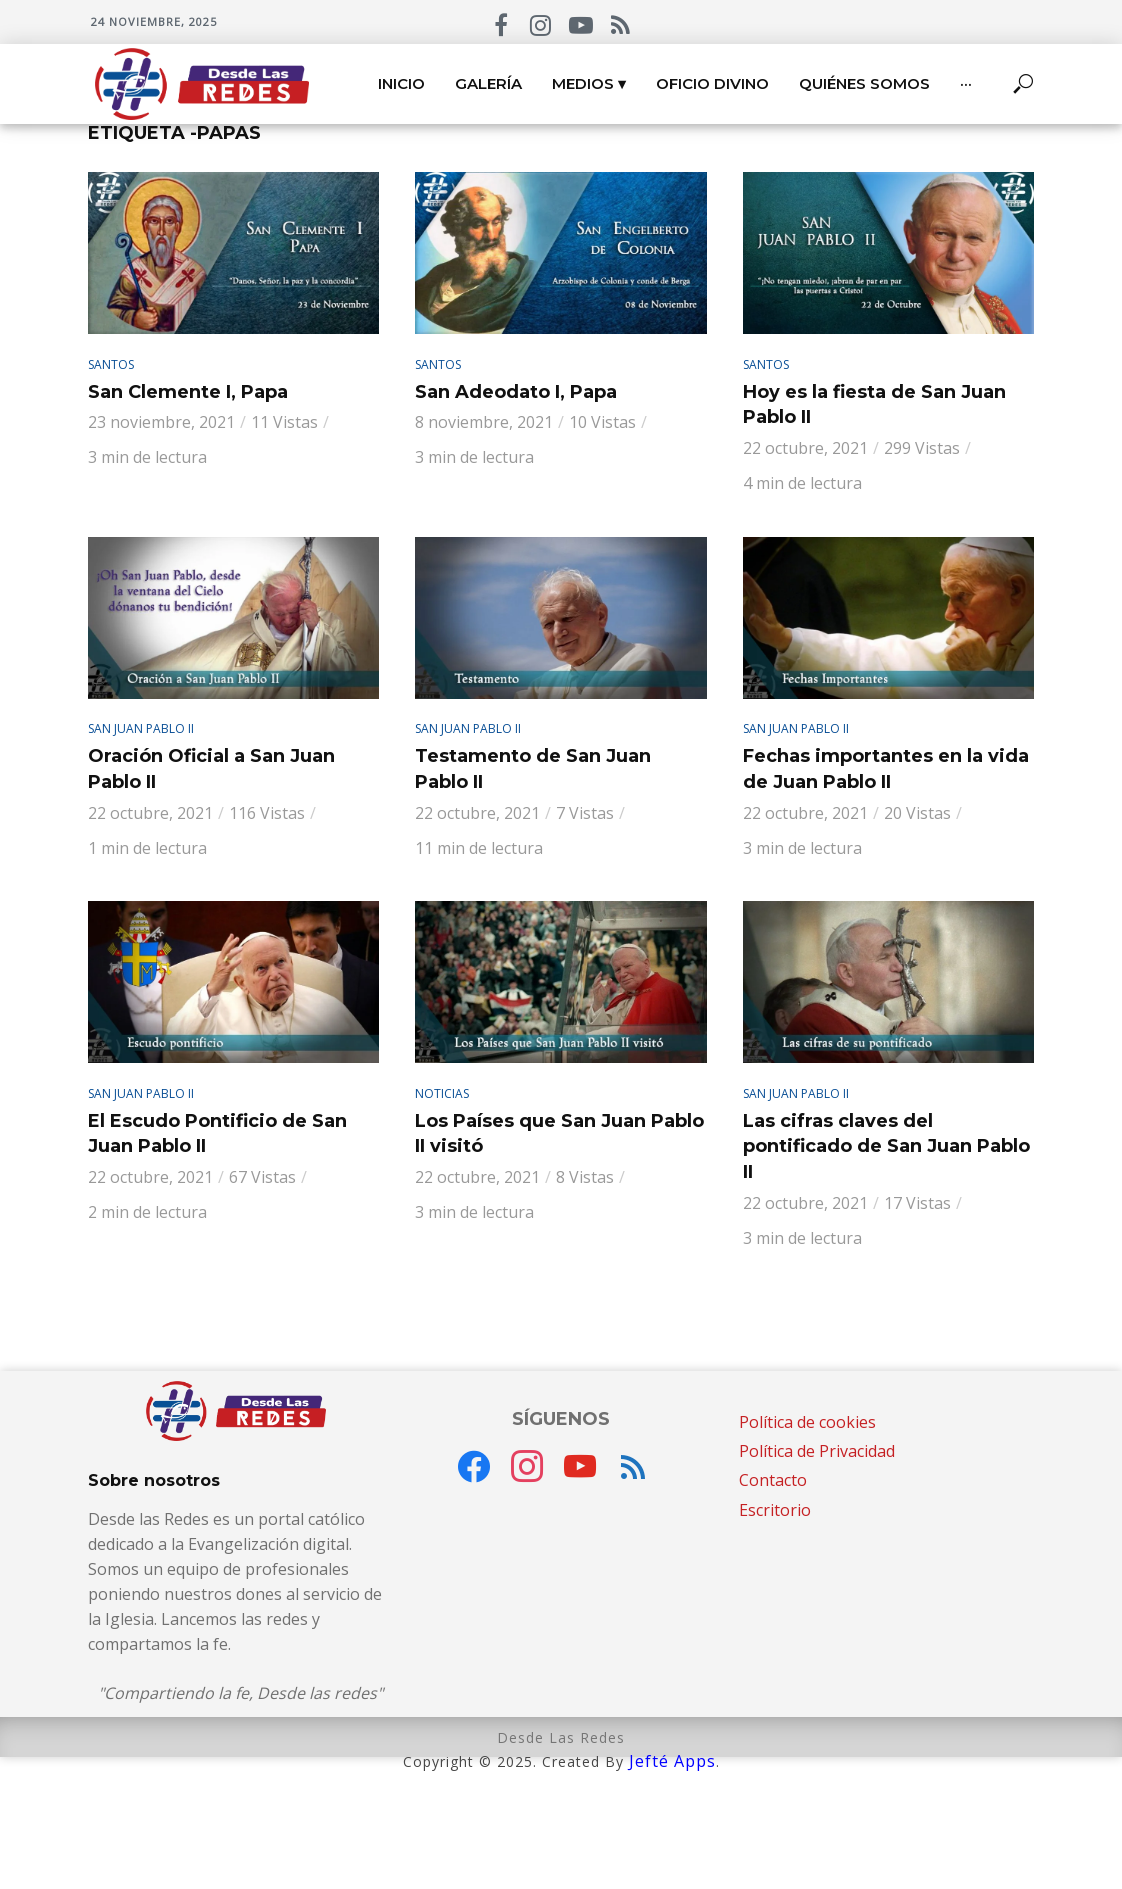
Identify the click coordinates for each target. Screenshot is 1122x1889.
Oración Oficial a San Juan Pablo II (211, 769)
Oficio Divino (712, 83)
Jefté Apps (672, 1761)
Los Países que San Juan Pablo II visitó (559, 1134)
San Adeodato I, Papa (516, 392)
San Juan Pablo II (141, 728)
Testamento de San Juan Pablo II (533, 769)
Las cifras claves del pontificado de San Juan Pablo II (886, 1147)
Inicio (401, 83)
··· (966, 83)
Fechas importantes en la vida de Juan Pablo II (886, 769)
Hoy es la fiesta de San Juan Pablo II (874, 405)
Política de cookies (807, 1422)
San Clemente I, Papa (188, 392)
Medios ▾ (589, 83)
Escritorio (775, 1510)
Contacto (773, 1480)
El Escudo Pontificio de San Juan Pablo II (217, 1134)
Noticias (442, 1093)
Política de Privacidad (817, 1451)
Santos (111, 364)
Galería (488, 83)
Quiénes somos (864, 83)
